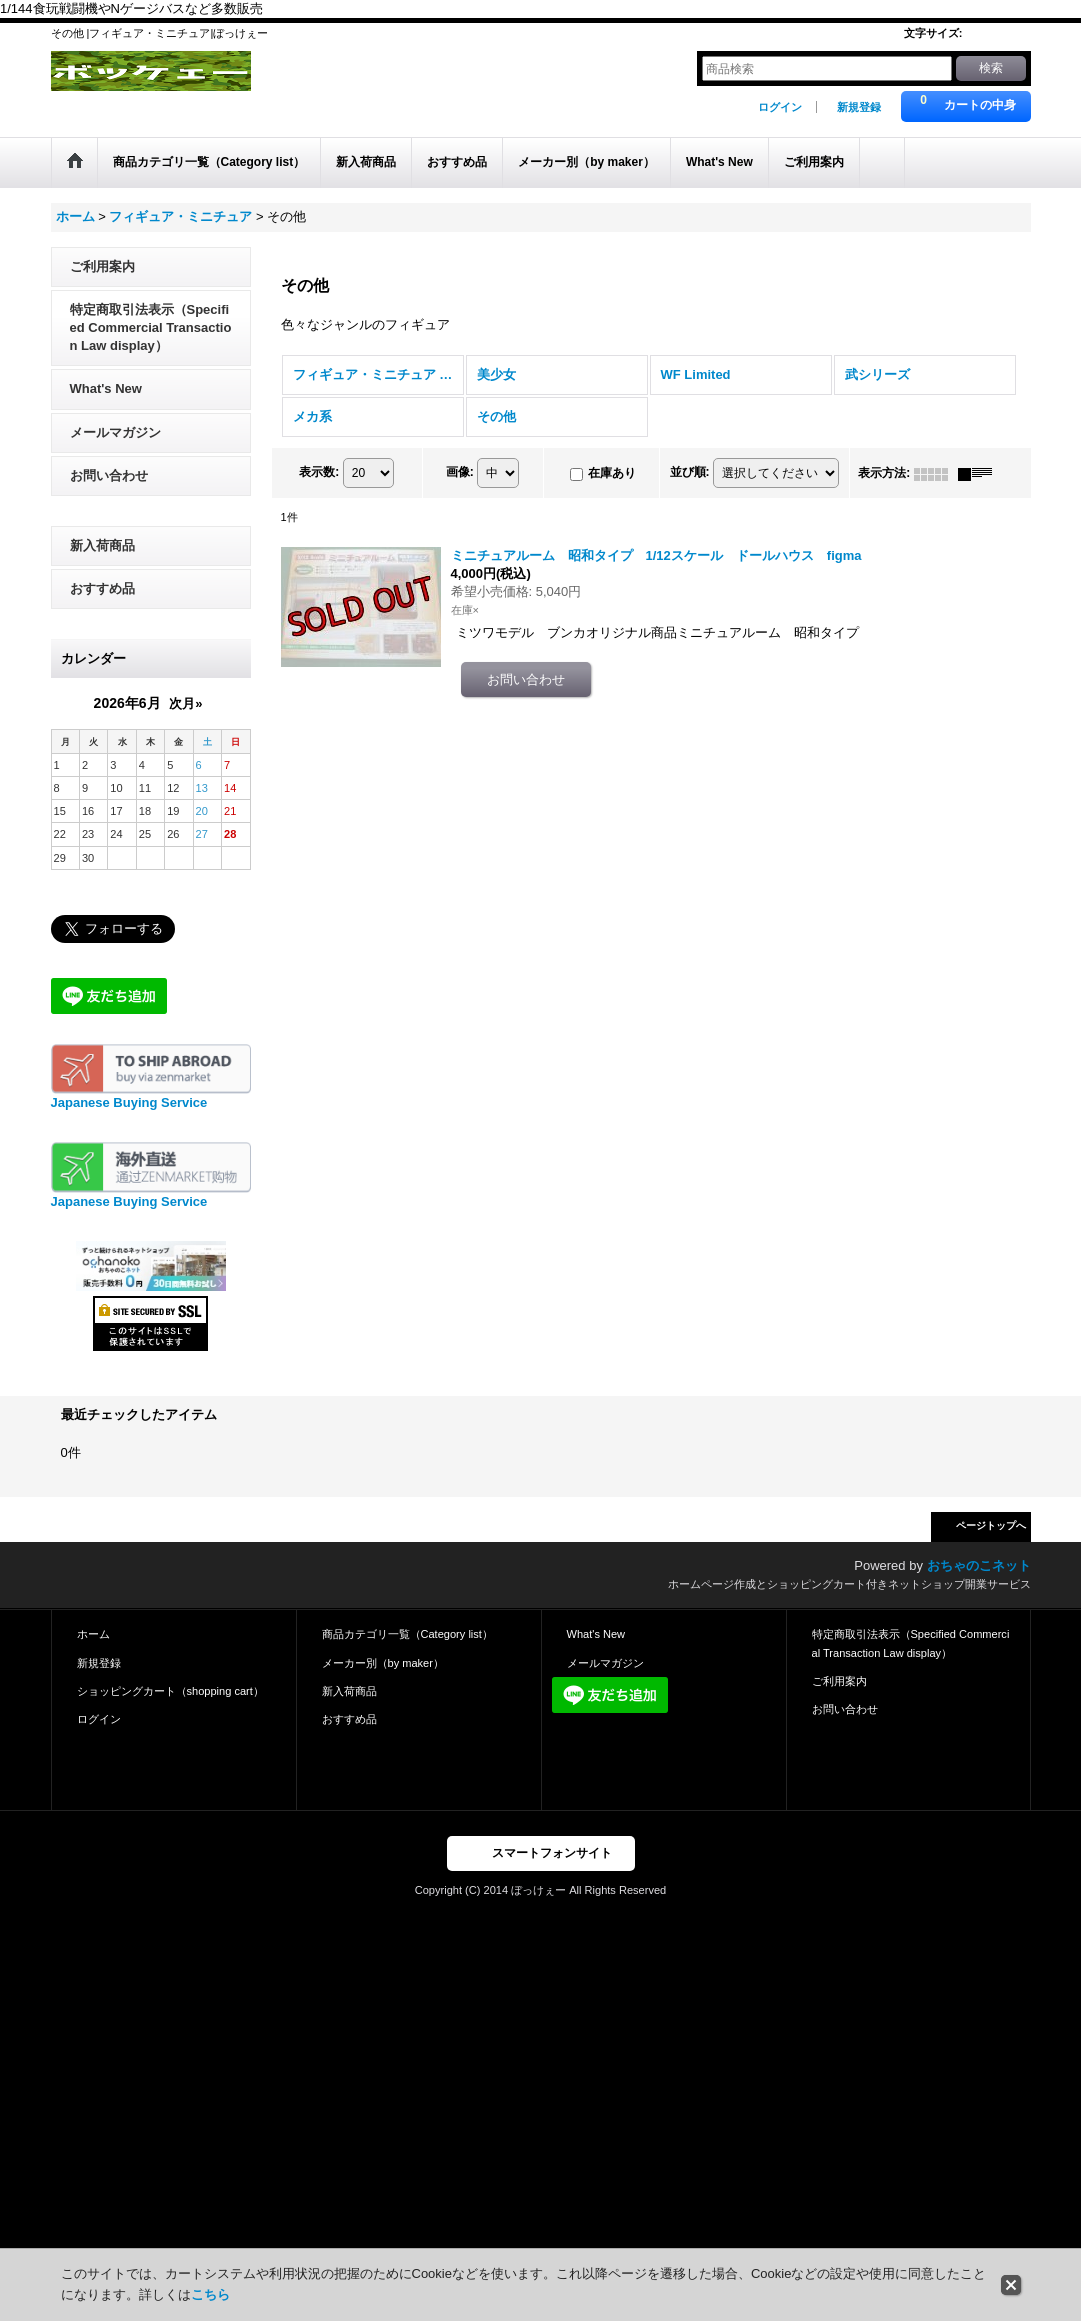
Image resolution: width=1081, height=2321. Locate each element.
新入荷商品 (102, 545)
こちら (210, 2294)
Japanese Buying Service (129, 1102)
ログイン (780, 107)
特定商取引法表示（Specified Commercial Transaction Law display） (151, 327)
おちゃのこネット (979, 1565)
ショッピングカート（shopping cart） (170, 1691)
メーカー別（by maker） (383, 1663)
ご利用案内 (102, 266)
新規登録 (859, 107)
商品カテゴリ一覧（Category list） (407, 1634)
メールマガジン (115, 432)
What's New (106, 388)
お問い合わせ (109, 475)
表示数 (319, 473)
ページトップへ (991, 1525)
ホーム (93, 1634)
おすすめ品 (102, 588)
